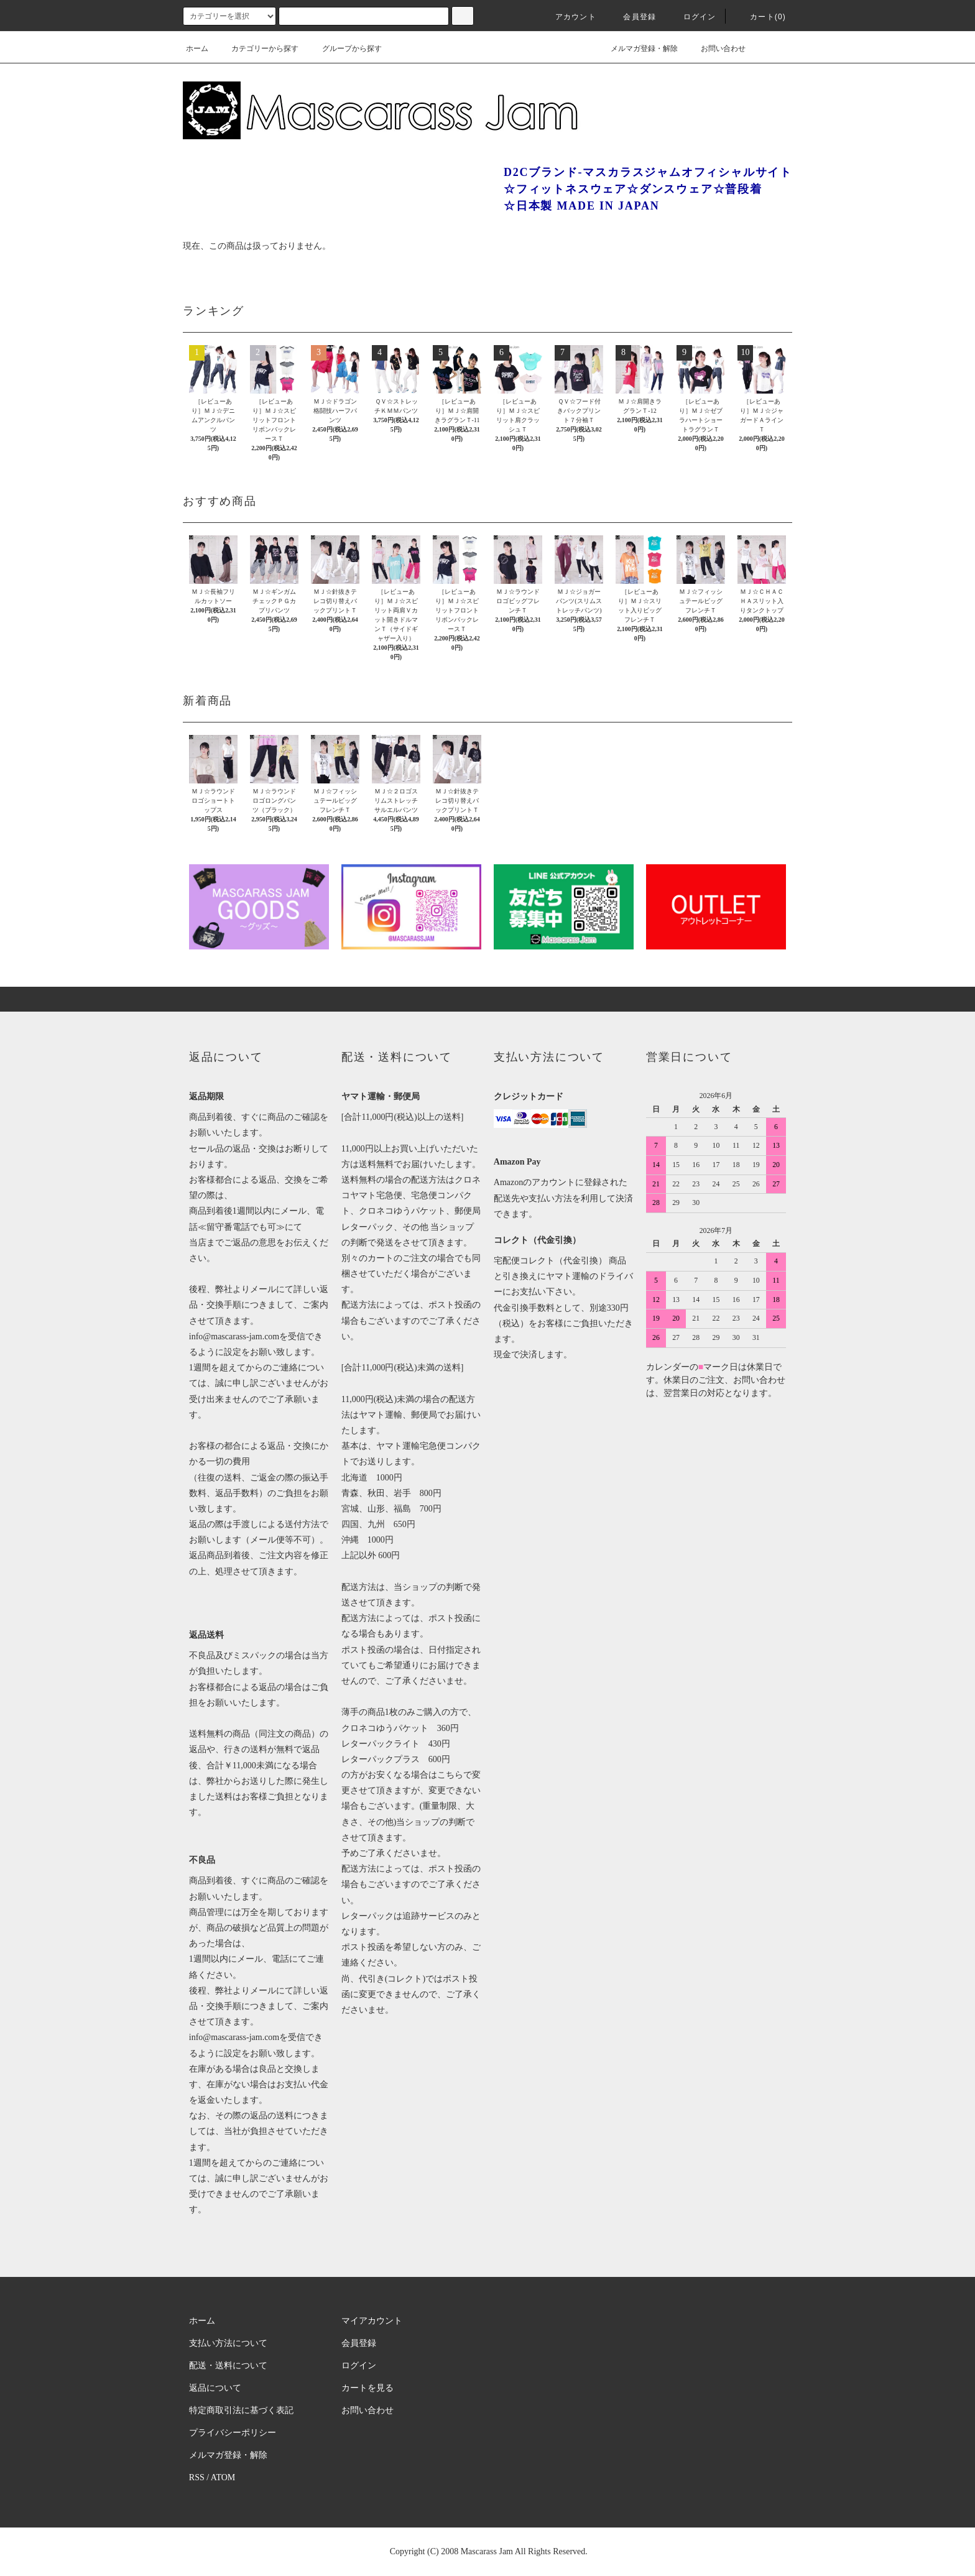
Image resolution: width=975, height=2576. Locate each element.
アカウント (568, 16)
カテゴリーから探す (257, 48)
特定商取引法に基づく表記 (241, 2410)
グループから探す (344, 48)
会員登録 (632, 16)
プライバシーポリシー (232, 2432)
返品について (215, 2388)
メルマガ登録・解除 (637, 48)
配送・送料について (228, 2365)
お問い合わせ (716, 48)
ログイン (692, 16)
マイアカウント (371, 2320)
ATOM (223, 2477)
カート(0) (760, 16)
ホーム (197, 48)
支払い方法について (228, 2343)
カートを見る (367, 2388)
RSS (197, 2477)
